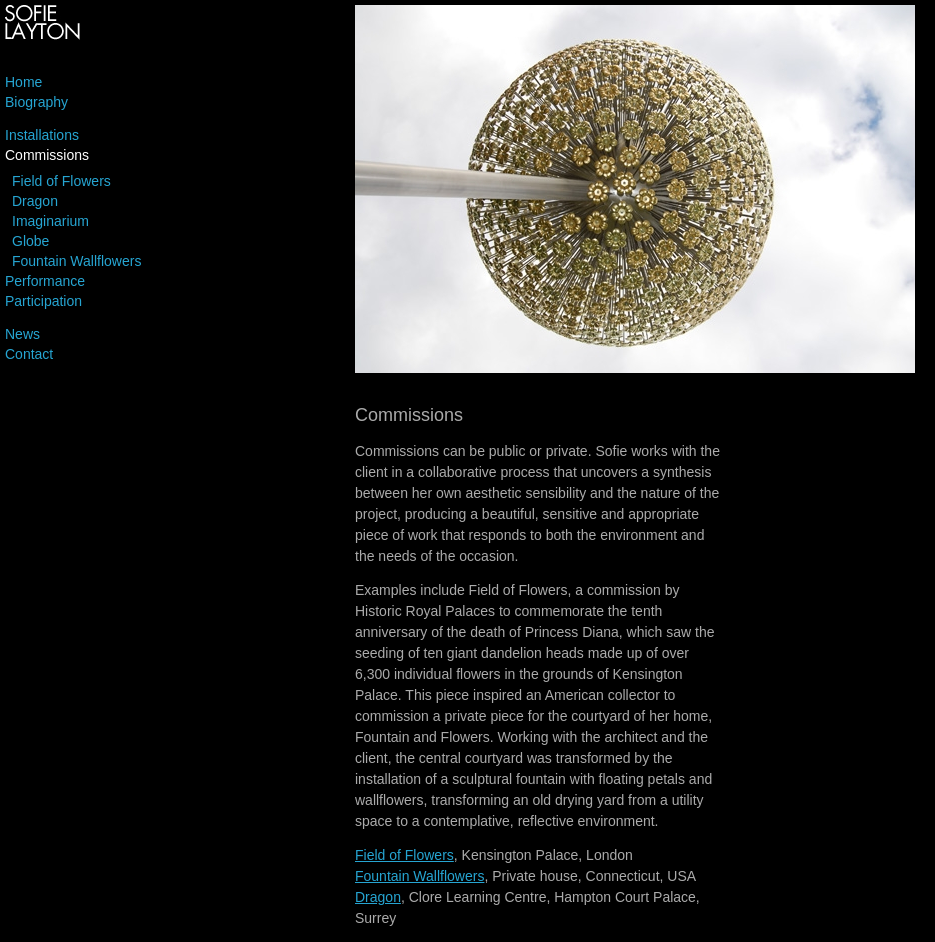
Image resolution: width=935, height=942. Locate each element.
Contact (29, 354)
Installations (42, 135)
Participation (43, 301)
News (22, 334)
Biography (36, 102)
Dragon (35, 201)
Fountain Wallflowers (76, 261)
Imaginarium (50, 221)
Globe (30, 241)
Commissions (47, 155)
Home (23, 82)
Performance (45, 281)
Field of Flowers (61, 181)
